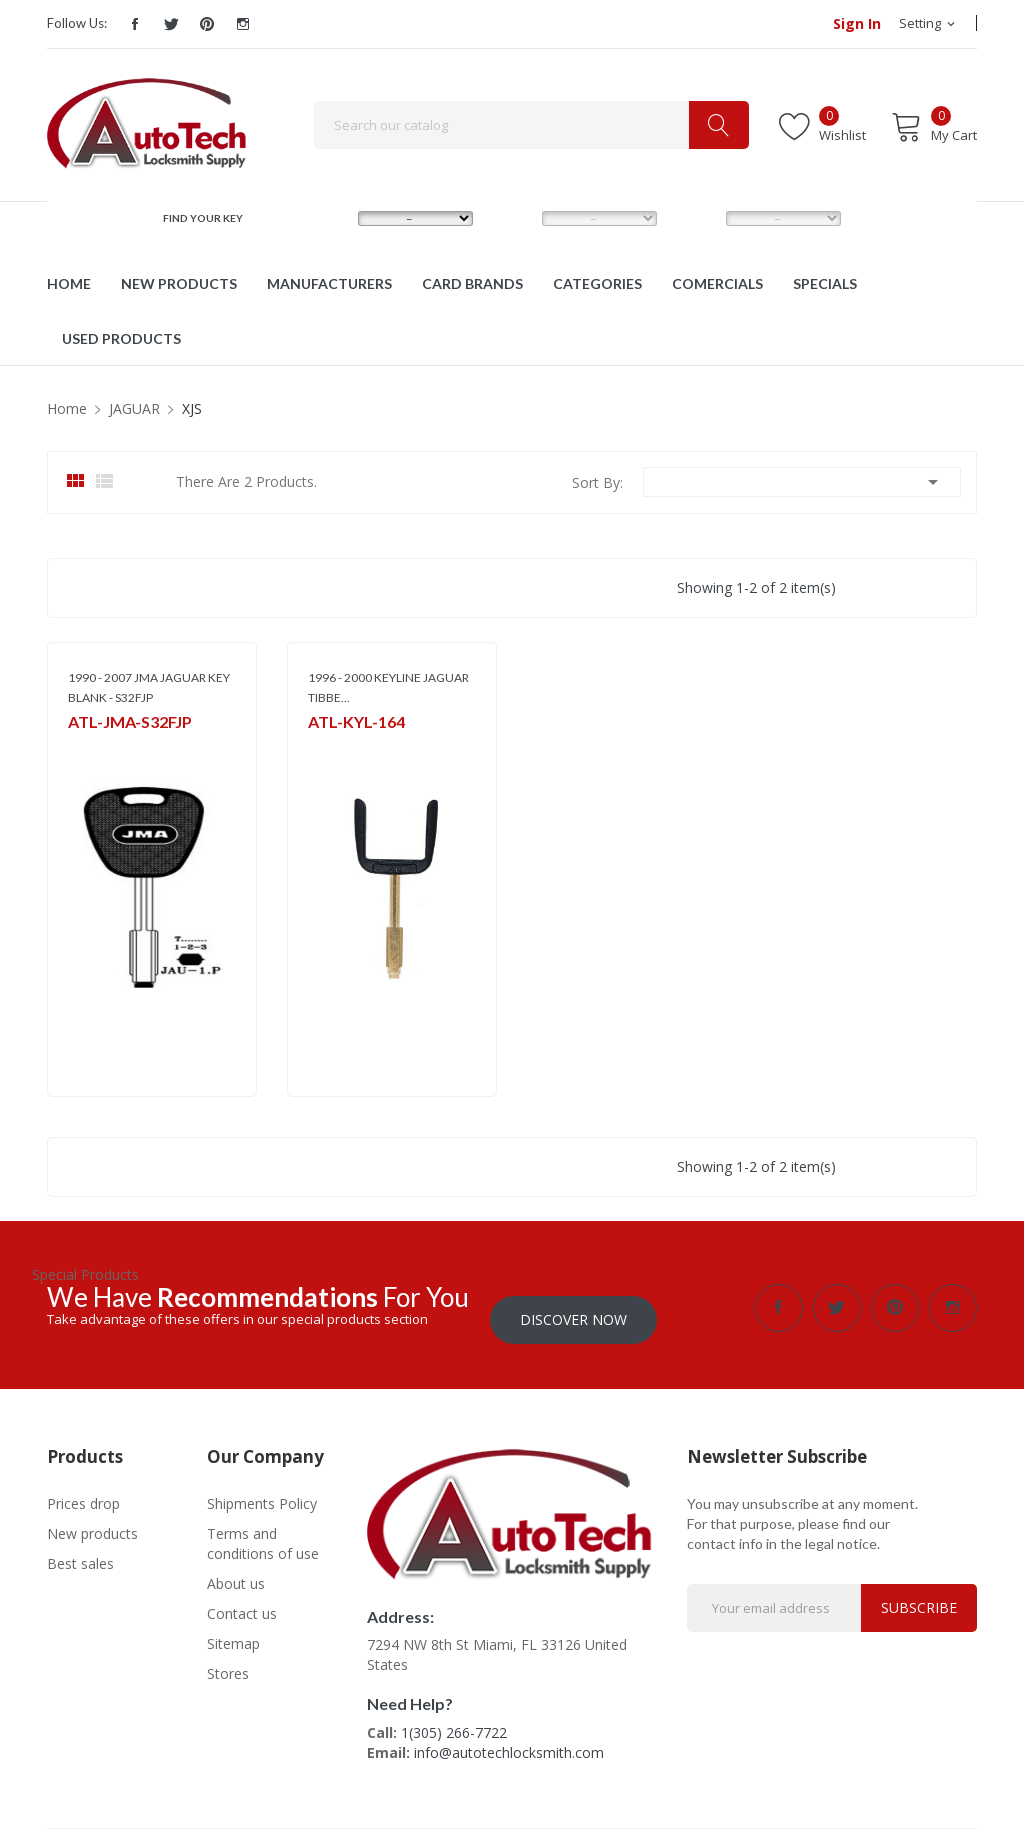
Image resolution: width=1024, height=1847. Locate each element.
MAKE (328, 218)
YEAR (694, 218)
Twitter (171, 24)
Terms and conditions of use (263, 1531)
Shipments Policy (262, 1491)
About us (236, 1571)
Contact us (242, 1601)
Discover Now (573, 1307)
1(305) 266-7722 (454, 1720)
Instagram (243, 24)
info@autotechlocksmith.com (509, 1740)
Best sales (80, 1551)
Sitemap (233, 1631)
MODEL (516, 218)
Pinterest (207, 24)
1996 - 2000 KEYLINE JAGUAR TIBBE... (388, 687)
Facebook (135, 24)
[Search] (531, 125)
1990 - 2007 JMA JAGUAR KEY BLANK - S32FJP (149, 687)
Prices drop (83, 1491)
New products (92, 1521)
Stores (228, 1661)
